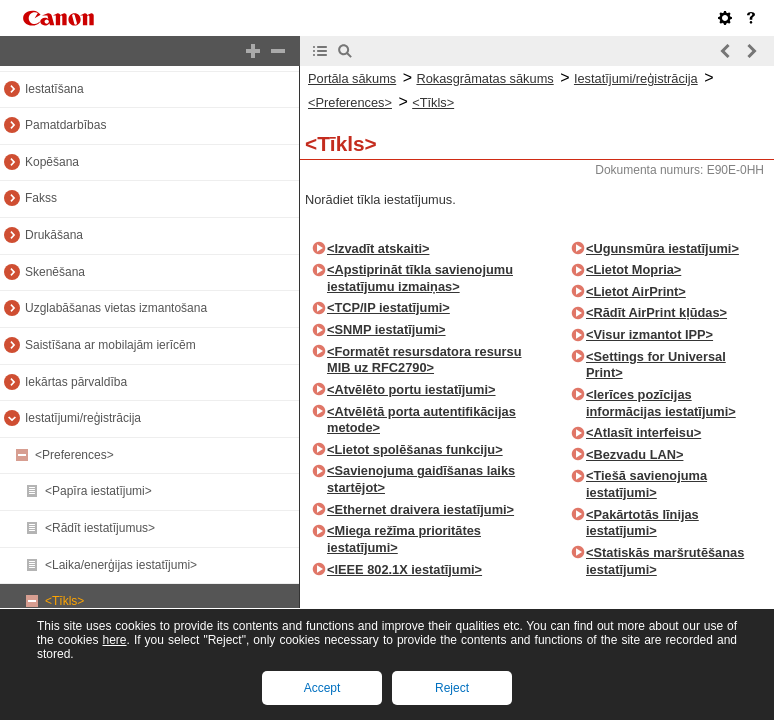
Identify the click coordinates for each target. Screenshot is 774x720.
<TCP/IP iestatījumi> (388, 307)
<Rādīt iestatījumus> (100, 528)
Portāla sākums (352, 78)
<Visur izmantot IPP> (649, 334)
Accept (322, 688)
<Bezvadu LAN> (634, 454)
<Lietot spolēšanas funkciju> (415, 449)
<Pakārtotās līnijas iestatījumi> (642, 523)
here (114, 640)
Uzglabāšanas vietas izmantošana (116, 308)
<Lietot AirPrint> (636, 291)
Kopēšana (52, 162)
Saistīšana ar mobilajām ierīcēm (110, 345)
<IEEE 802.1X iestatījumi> (404, 569)
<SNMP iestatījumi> (386, 329)
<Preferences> (74, 455)
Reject (452, 688)
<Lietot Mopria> (633, 269)
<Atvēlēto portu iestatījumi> (411, 389)
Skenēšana (55, 272)
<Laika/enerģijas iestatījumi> (121, 565)
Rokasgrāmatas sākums (484, 78)
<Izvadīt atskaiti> (378, 248)
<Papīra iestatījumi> (98, 491)
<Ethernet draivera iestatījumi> (420, 509)
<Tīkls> (64, 601)
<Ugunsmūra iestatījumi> (662, 248)
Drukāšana (54, 235)
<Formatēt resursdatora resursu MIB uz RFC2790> (424, 360)
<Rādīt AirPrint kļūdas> (656, 312)
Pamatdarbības (65, 125)
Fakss (41, 198)
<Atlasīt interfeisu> (643, 432)
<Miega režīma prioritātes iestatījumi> (404, 539)
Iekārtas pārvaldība (76, 382)
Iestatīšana (54, 89)
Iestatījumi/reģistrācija (83, 418)
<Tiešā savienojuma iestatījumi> (646, 484)
